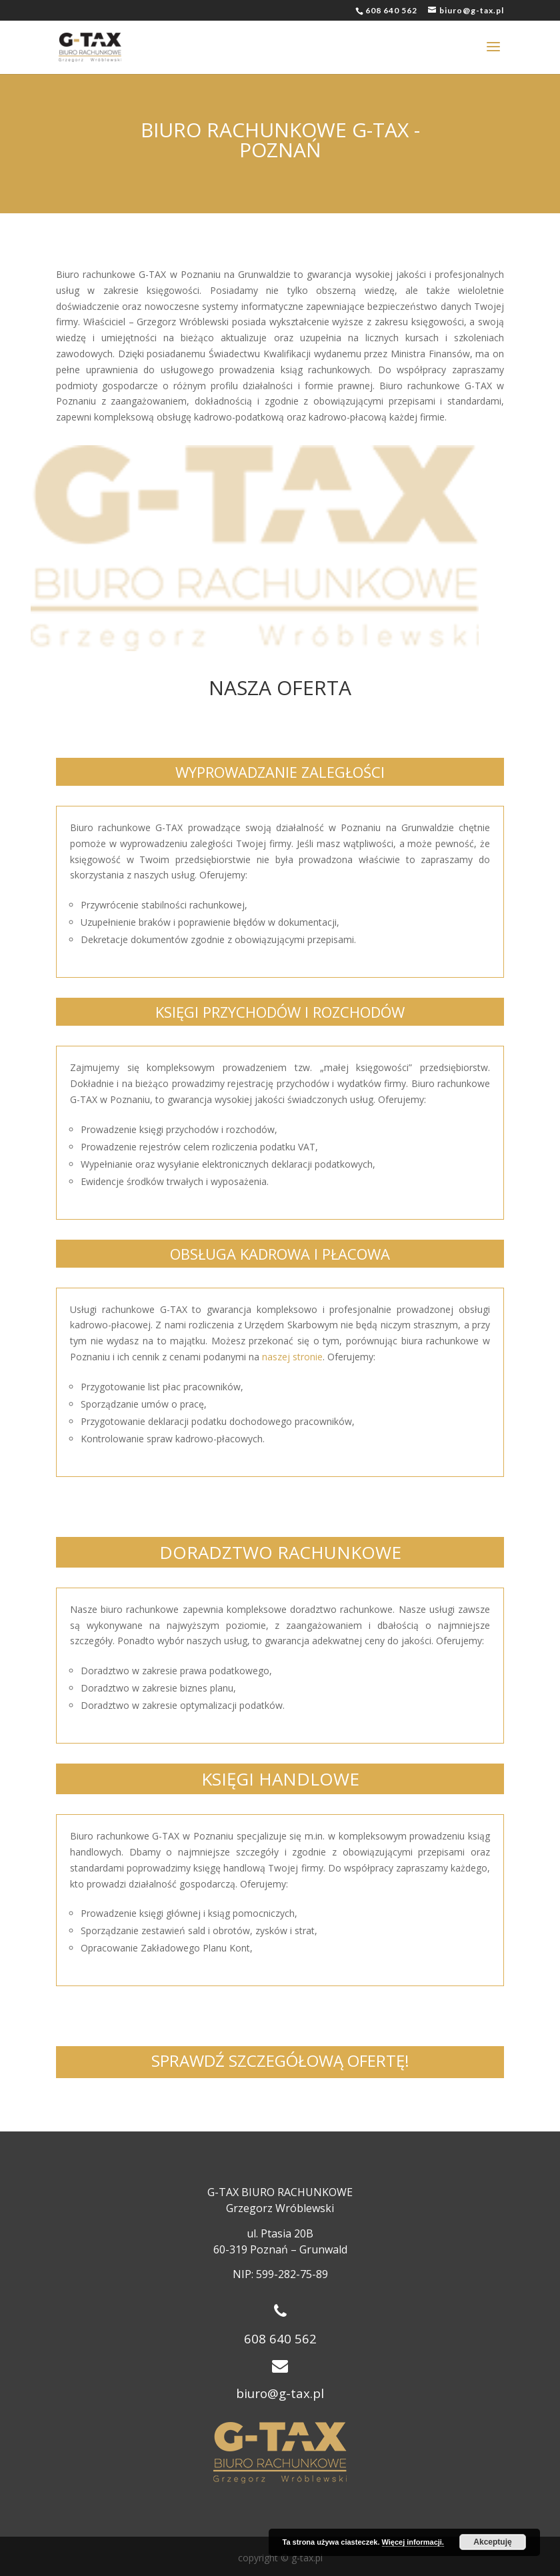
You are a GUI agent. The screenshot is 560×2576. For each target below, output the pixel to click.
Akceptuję (492, 2542)
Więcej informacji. (413, 2542)
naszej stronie (292, 1356)
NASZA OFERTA (280, 687)
